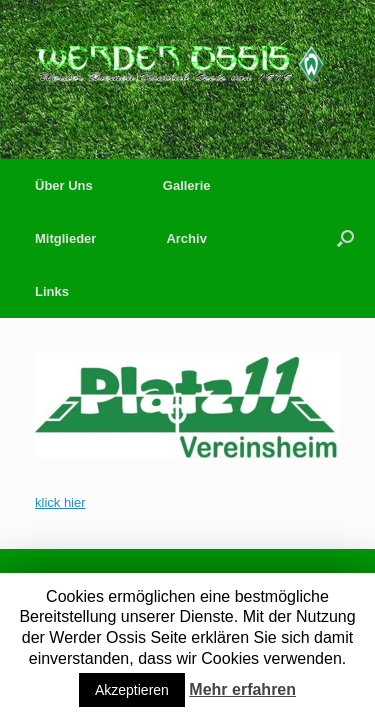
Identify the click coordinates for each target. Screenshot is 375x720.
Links (52, 291)
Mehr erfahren (242, 689)
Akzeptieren (132, 690)
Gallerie (187, 185)
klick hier (60, 502)
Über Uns (64, 185)
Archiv (186, 238)
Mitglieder (65, 238)
